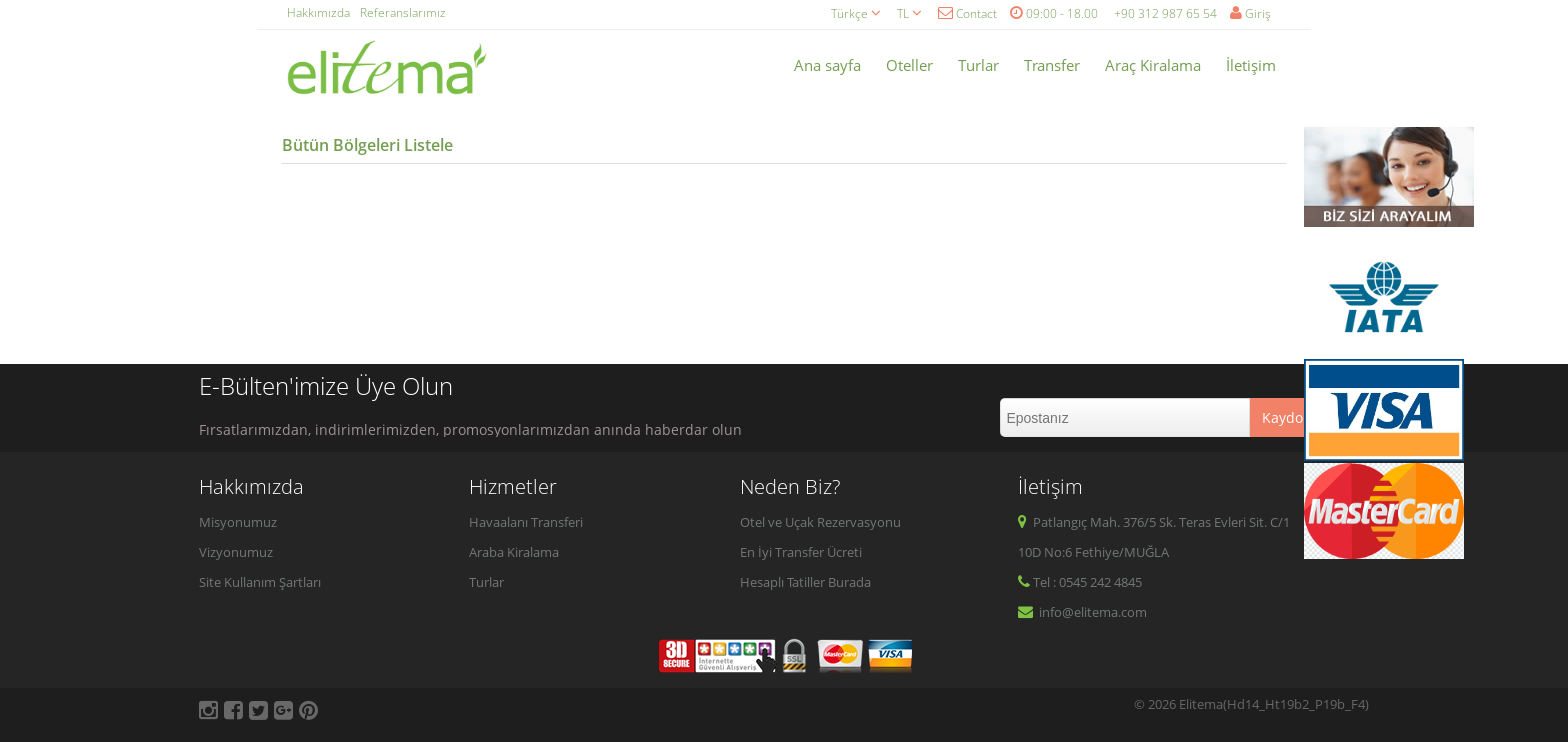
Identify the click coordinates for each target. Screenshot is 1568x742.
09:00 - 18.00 (1054, 13)
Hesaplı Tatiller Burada (805, 582)
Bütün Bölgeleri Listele (367, 145)
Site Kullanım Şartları (260, 582)
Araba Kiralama (514, 552)
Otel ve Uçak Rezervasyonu (820, 522)
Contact (967, 13)
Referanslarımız (403, 12)
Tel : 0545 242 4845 (1080, 582)
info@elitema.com (1082, 612)
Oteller (909, 65)
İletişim (1251, 65)
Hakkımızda (318, 12)
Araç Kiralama (1153, 65)
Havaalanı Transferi (526, 522)
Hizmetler (513, 486)
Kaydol (1284, 417)
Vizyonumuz (236, 552)
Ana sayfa (827, 65)
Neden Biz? (790, 486)
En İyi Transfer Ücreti (801, 552)
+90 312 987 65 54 (1165, 13)
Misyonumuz (238, 522)
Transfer (1052, 65)
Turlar (978, 65)
